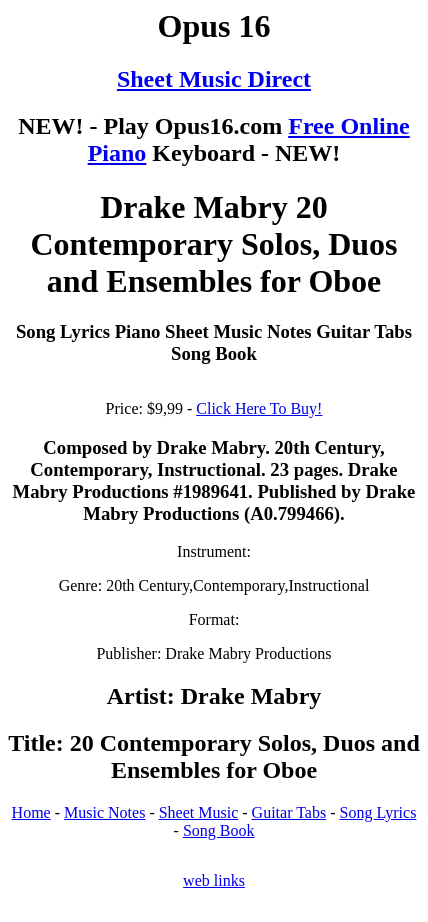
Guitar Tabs (289, 812)
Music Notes (104, 812)
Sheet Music (199, 812)
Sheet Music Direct (214, 79)
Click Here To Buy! (259, 408)
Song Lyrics (377, 812)
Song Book (219, 830)
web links (214, 880)
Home (31, 812)
